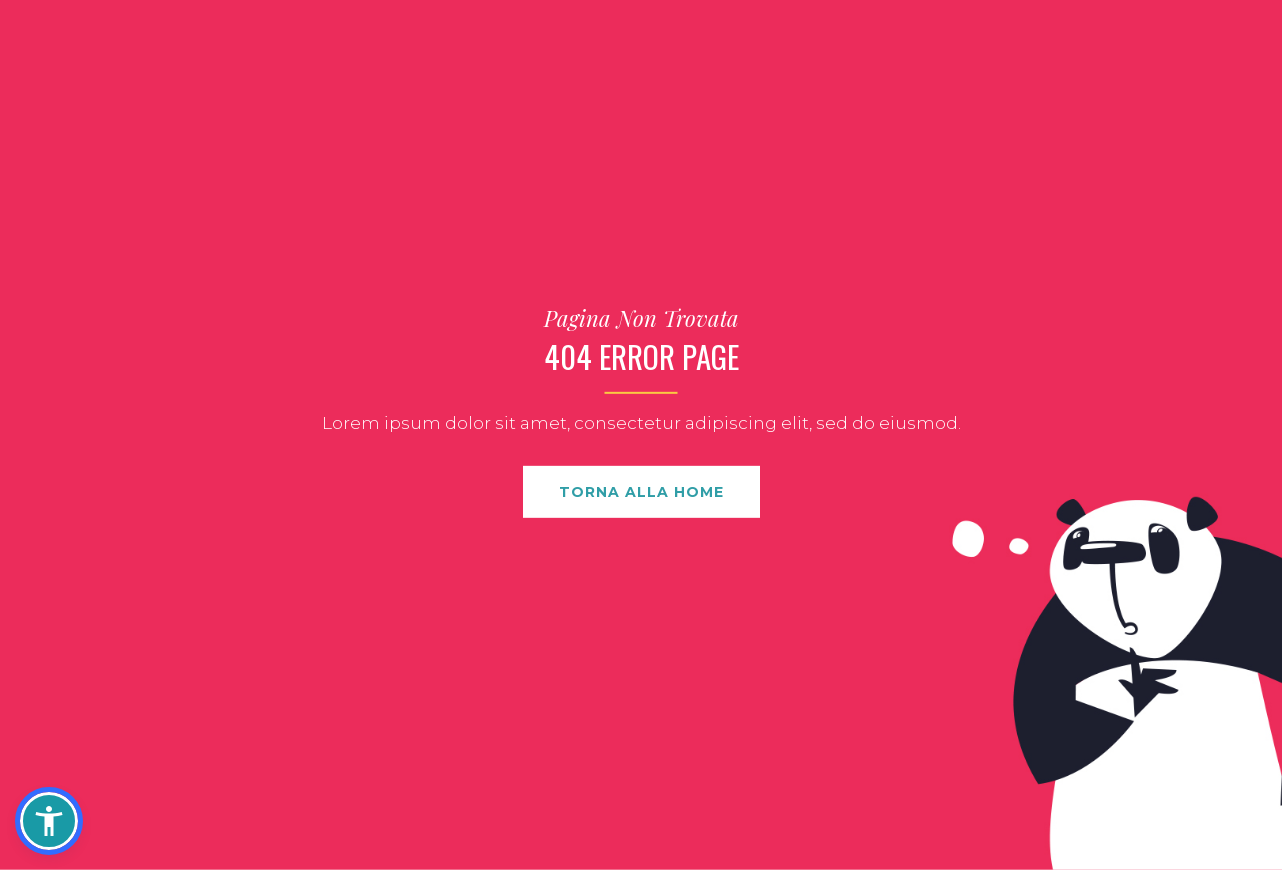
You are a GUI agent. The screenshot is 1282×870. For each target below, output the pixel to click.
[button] (49, 821)
